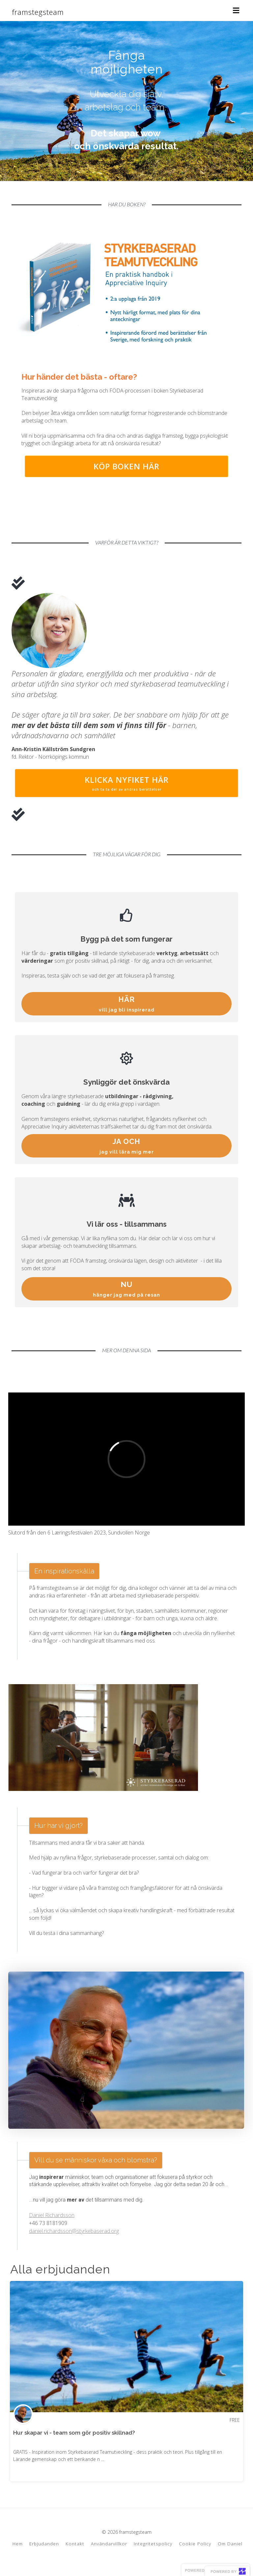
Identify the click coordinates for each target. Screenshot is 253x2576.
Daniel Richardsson (51, 2215)
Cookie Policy (195, 2543)
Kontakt (75, 2543)
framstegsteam (38, 12)
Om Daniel (230, 2543)
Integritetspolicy (153, 2543)
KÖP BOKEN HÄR (126, 466)
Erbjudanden (44, 2543)
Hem (18, 2543)
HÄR (127, 1004)
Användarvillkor (109, 2543)
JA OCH (127, 1146)
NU (127, 1289)
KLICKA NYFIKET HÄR (126, 783)
